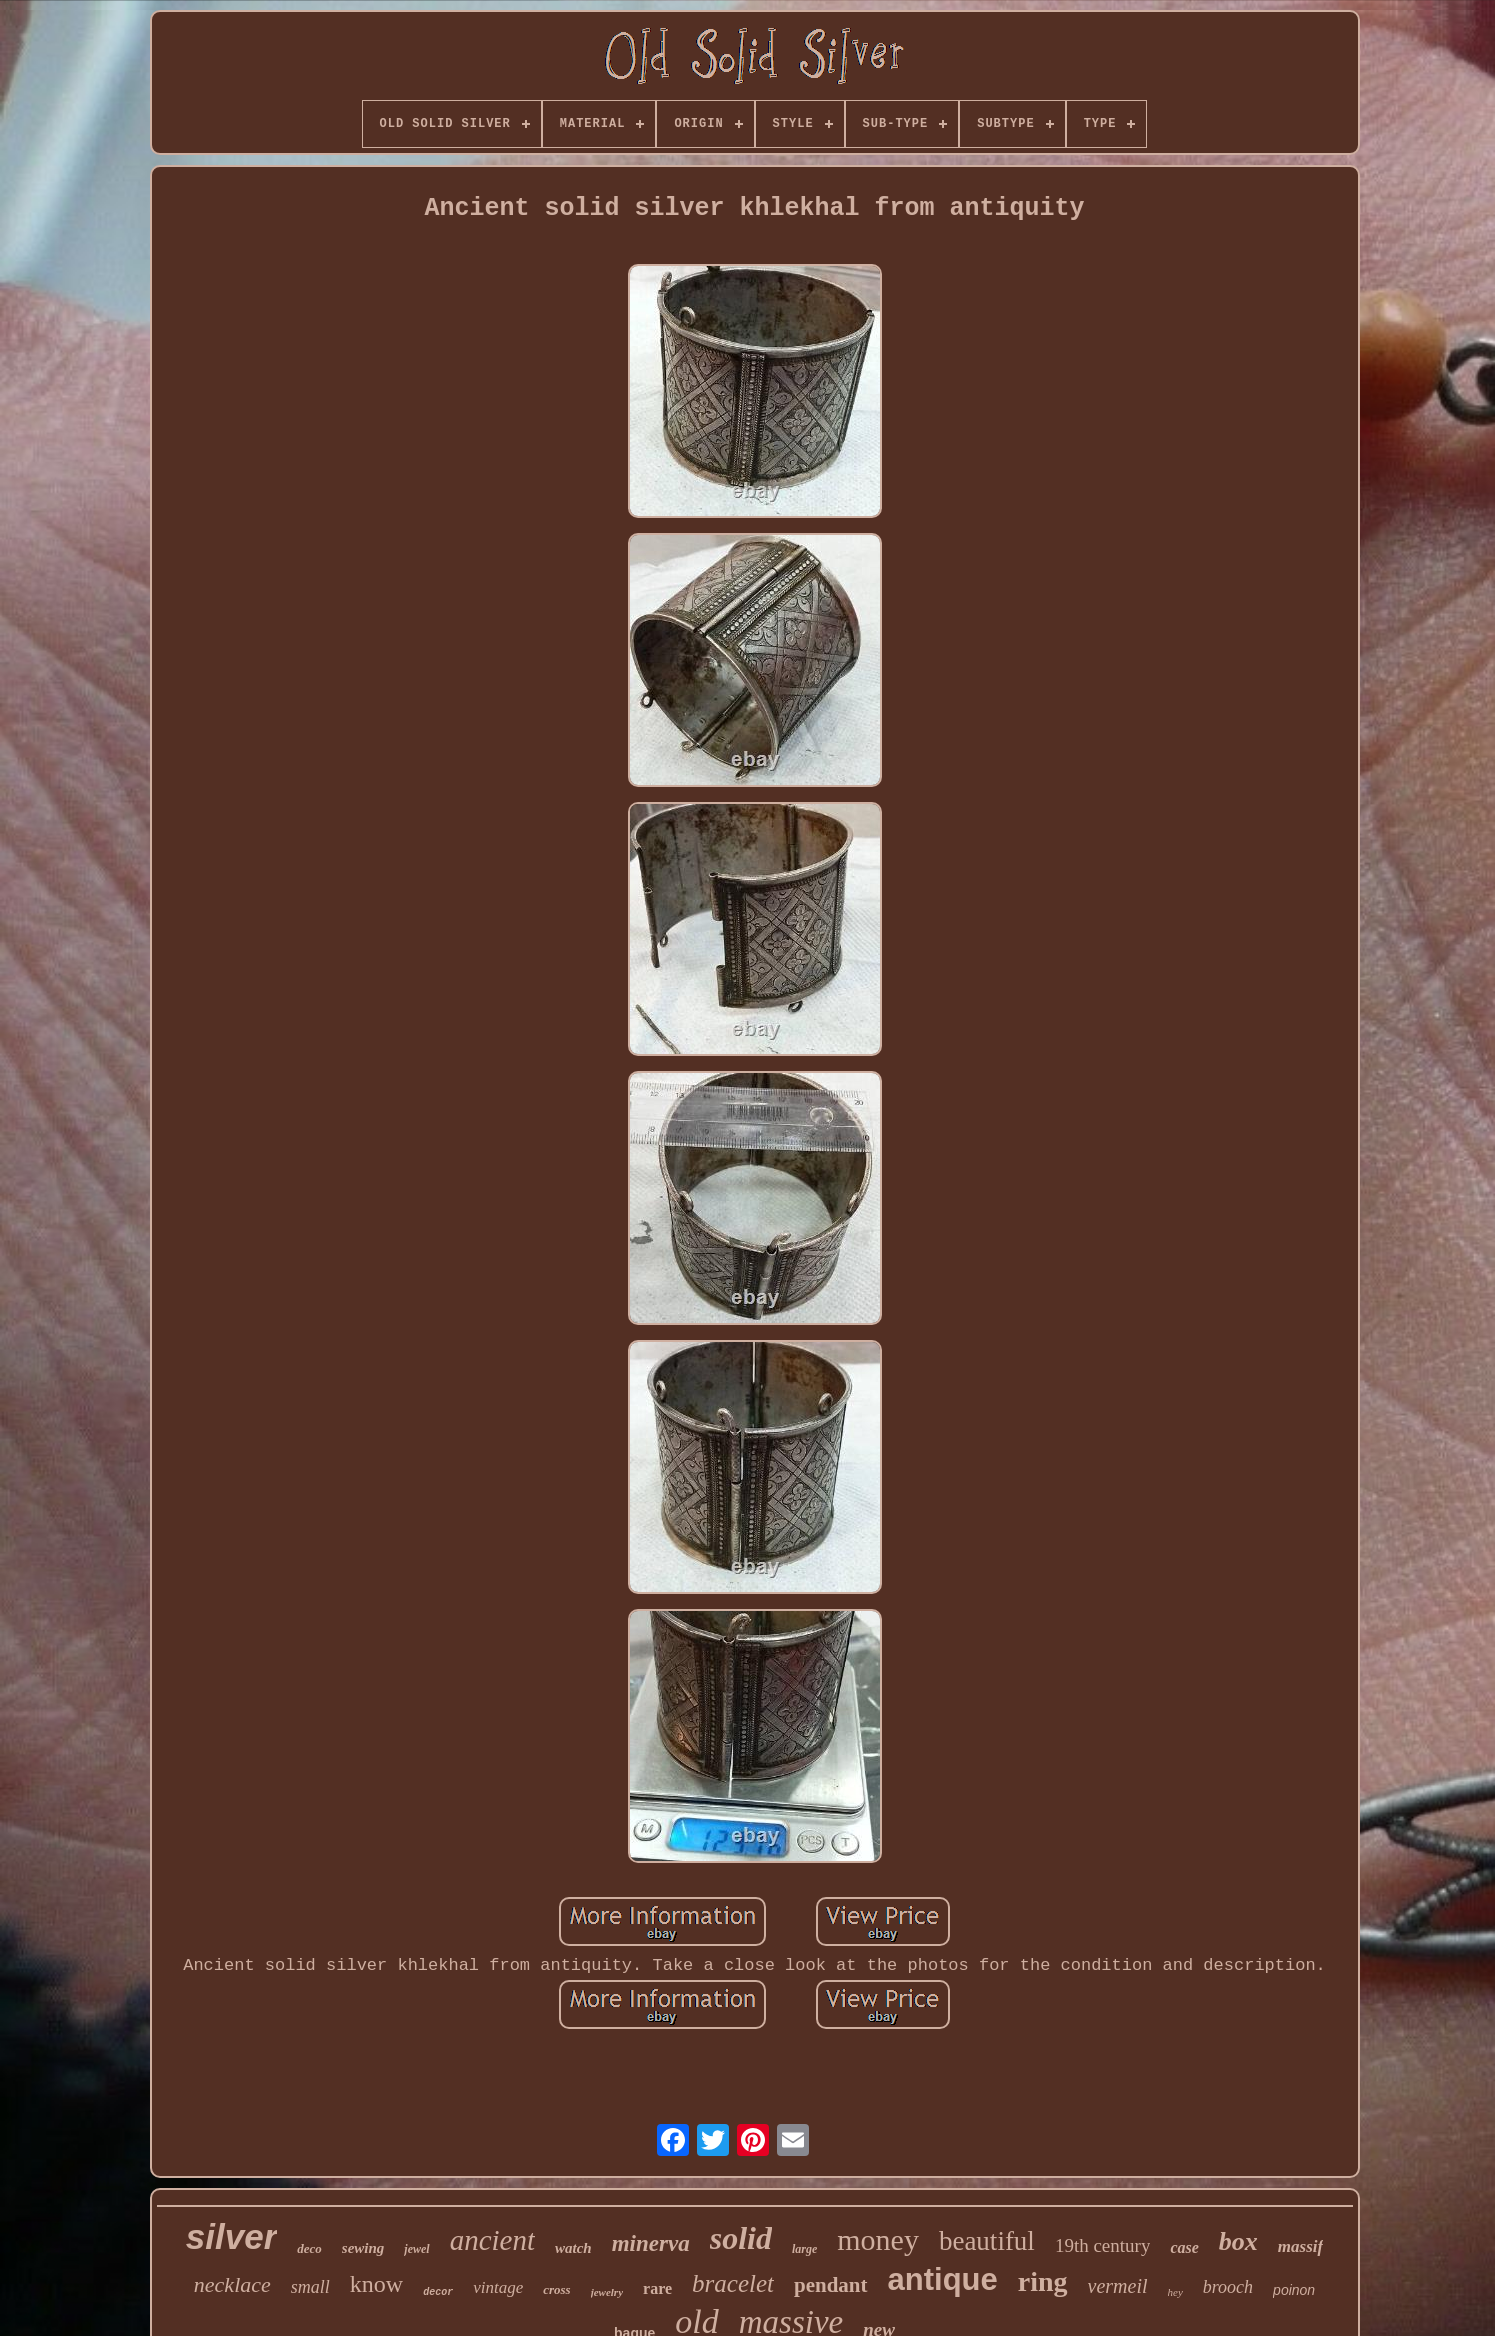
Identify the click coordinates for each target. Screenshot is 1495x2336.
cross (556, 2289)
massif (1300, 2246)
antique (943, 2279)
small (310, 2287)
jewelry (607, 2292)
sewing (363, 2248)
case (1184, 2247)
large (804, 2249)
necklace (232, 2284)
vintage (498, 2287)
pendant (831, 2285)
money (878, 2239)
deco (309, 2248)
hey (1175, 2292)
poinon (1294, 2290)
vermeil (1118, 2286)
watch (573, 2248)
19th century (1103, 2245)
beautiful (987, 2241)
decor (438, 2292)
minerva (651, 2243)
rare (657, 2288)
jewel (416, 2249)
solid (741, 2238)
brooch (1228, 2287)
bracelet (733, 2283)
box (1238, 2241)
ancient (492, 2240)
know (376, 2284)
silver (231, 2236)
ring (1043, 2281)
